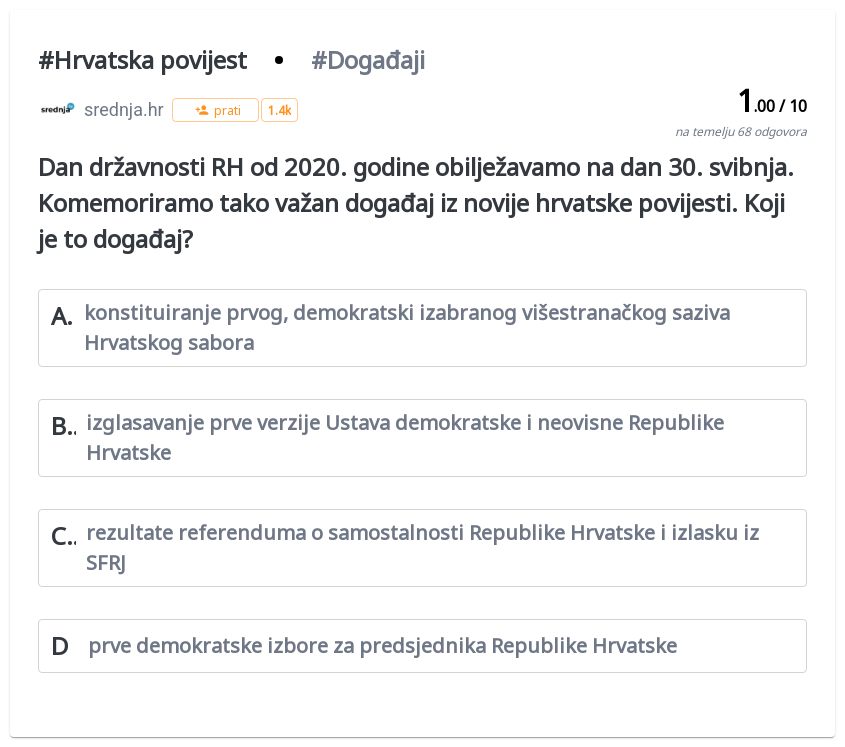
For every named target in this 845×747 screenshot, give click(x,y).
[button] (215, 110)
